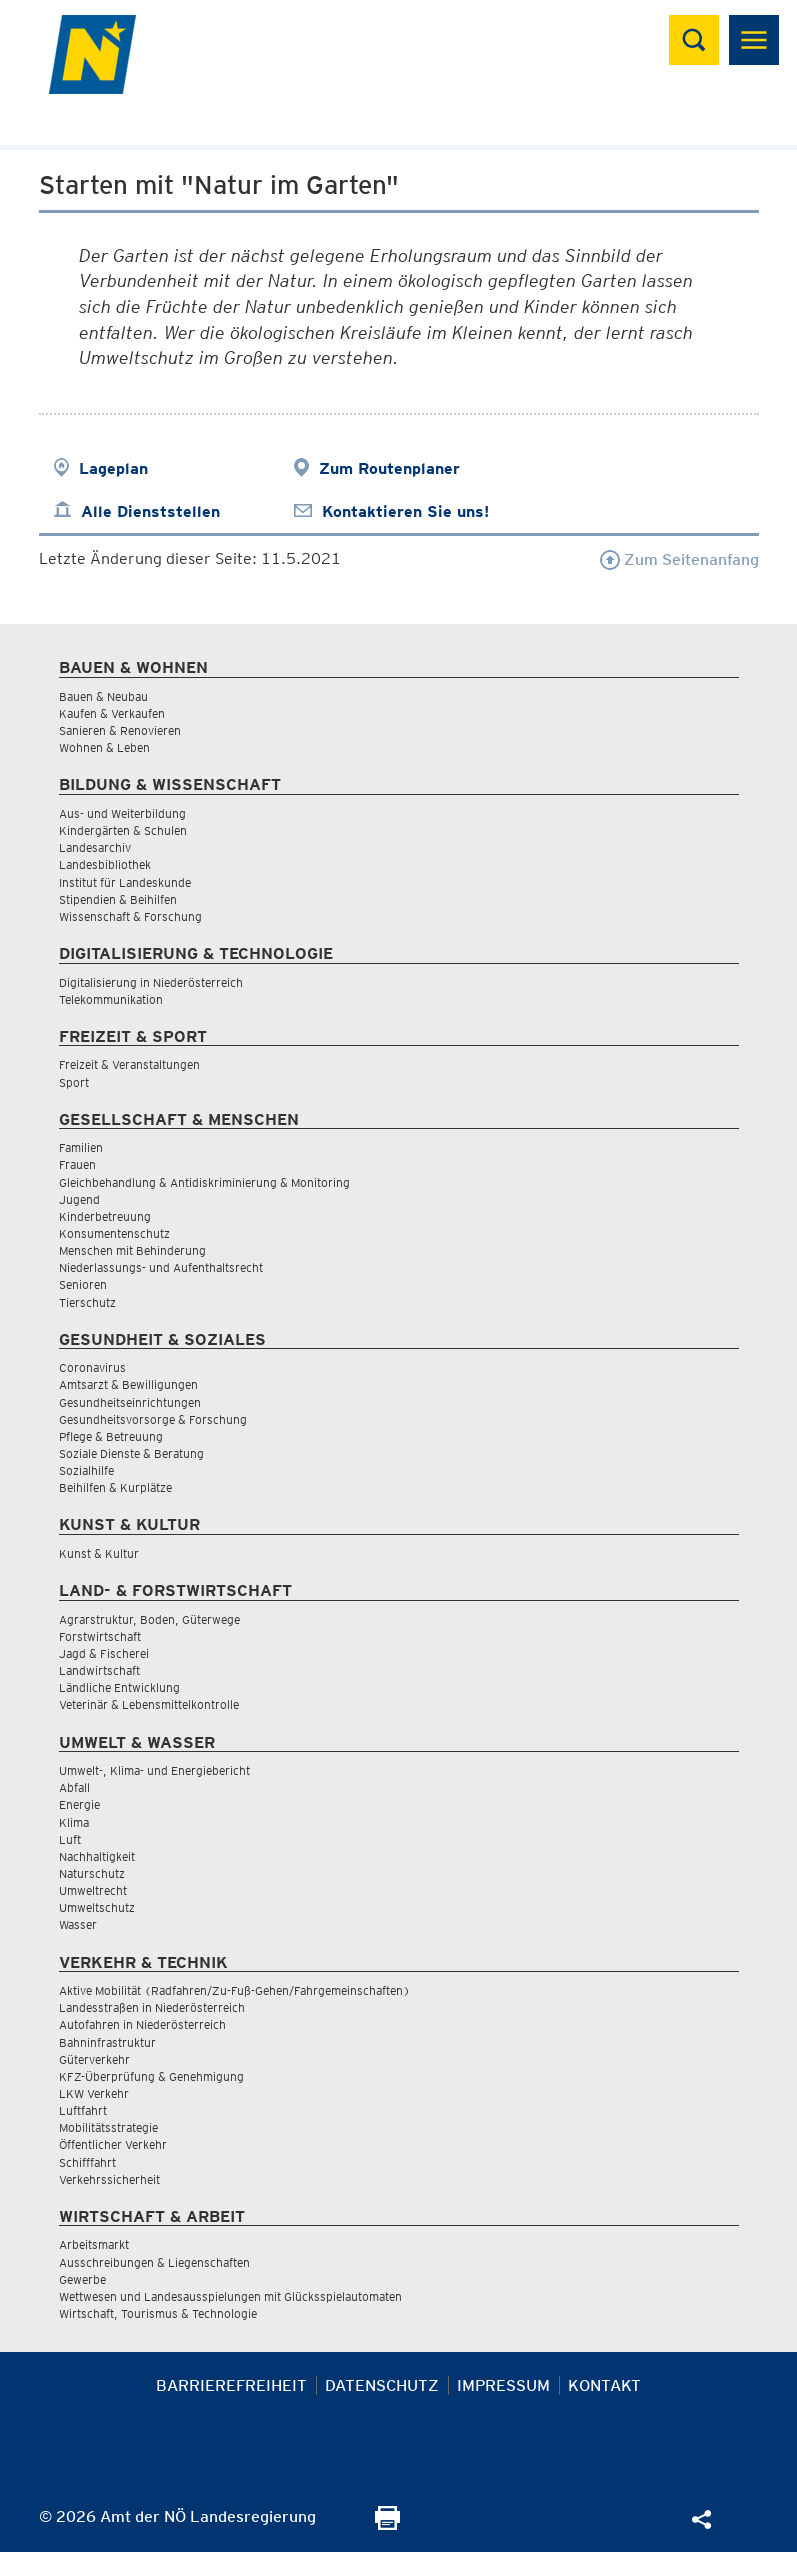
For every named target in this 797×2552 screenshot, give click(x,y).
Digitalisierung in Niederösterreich (151, 982)
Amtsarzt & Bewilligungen (128, 1384)
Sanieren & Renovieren (120, 730)
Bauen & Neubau (103, 696)
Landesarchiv (95, 847)
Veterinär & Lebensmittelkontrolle (149, 1704)
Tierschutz (87, 1302)
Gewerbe (82, 2279)
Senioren (83, 1284)
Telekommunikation (111, 999)
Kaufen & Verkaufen (112, 713)
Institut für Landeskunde (125, 882)
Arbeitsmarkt (94, 2244)
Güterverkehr (94, 2059)
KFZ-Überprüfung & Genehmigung (151, 2076)
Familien (81, 1147)
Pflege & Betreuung (111, 1436)
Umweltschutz (97, 1907)
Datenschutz (382, 2385)
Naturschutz (92, 1873)
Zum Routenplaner (389, 468)
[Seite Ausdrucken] (387, 2524)
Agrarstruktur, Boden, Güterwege (149, 1619)
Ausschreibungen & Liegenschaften (154, 2262)
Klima (74, 1822)
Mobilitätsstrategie (108, 2127)
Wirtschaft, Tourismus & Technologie (158, 2313)
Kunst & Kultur (99, 1553)
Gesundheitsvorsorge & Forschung (153, 1419)
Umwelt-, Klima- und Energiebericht (154, 1770)
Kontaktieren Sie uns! (405, 511)
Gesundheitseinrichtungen (130, 1402)
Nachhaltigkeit (97, 1856)
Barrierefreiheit (231, 2385)
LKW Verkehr (94, 2093)
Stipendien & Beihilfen (118, 899)
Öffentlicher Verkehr (113, 2144)
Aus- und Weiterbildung (122, 813)
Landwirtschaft (99, 1670)
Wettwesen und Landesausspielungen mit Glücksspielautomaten (230, 2296)
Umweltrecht (93, 1890)
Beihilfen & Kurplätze (115, 1487)
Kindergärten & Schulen (123, 830)
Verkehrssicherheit (109, 2179)
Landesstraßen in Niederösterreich (152, 2007)
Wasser (78, 1924)
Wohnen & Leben (104, 747)
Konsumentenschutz (114, 1233)
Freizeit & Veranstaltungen (129, 1064)
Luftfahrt (83, 2110)
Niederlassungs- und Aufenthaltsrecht (161, 1267)
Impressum (503, 2385)
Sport (74, 1082)
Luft (70, 1839)
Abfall (74, 1787)
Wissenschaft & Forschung (130, 916)
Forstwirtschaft (100, 1636)
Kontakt (604, 2385)
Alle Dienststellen (150, 511)
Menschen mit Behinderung (132, 1250)
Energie (79, 1804)
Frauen (77, 1164)
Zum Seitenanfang (679, 559)
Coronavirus (92, 1367)
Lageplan (113, 468)
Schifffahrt (87, 2162)
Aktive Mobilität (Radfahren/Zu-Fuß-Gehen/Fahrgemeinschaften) (234, 1990)
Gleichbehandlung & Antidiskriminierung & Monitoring (204, 1182)
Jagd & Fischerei (104, 1653)
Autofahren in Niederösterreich (142, 2024)
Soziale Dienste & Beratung (131, 1453)
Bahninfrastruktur (107, 2042)
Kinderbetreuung (105, 1216)
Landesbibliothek (105, 864)
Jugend (79, 1199)
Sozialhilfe (86, 1470)
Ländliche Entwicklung (119, 1687)
